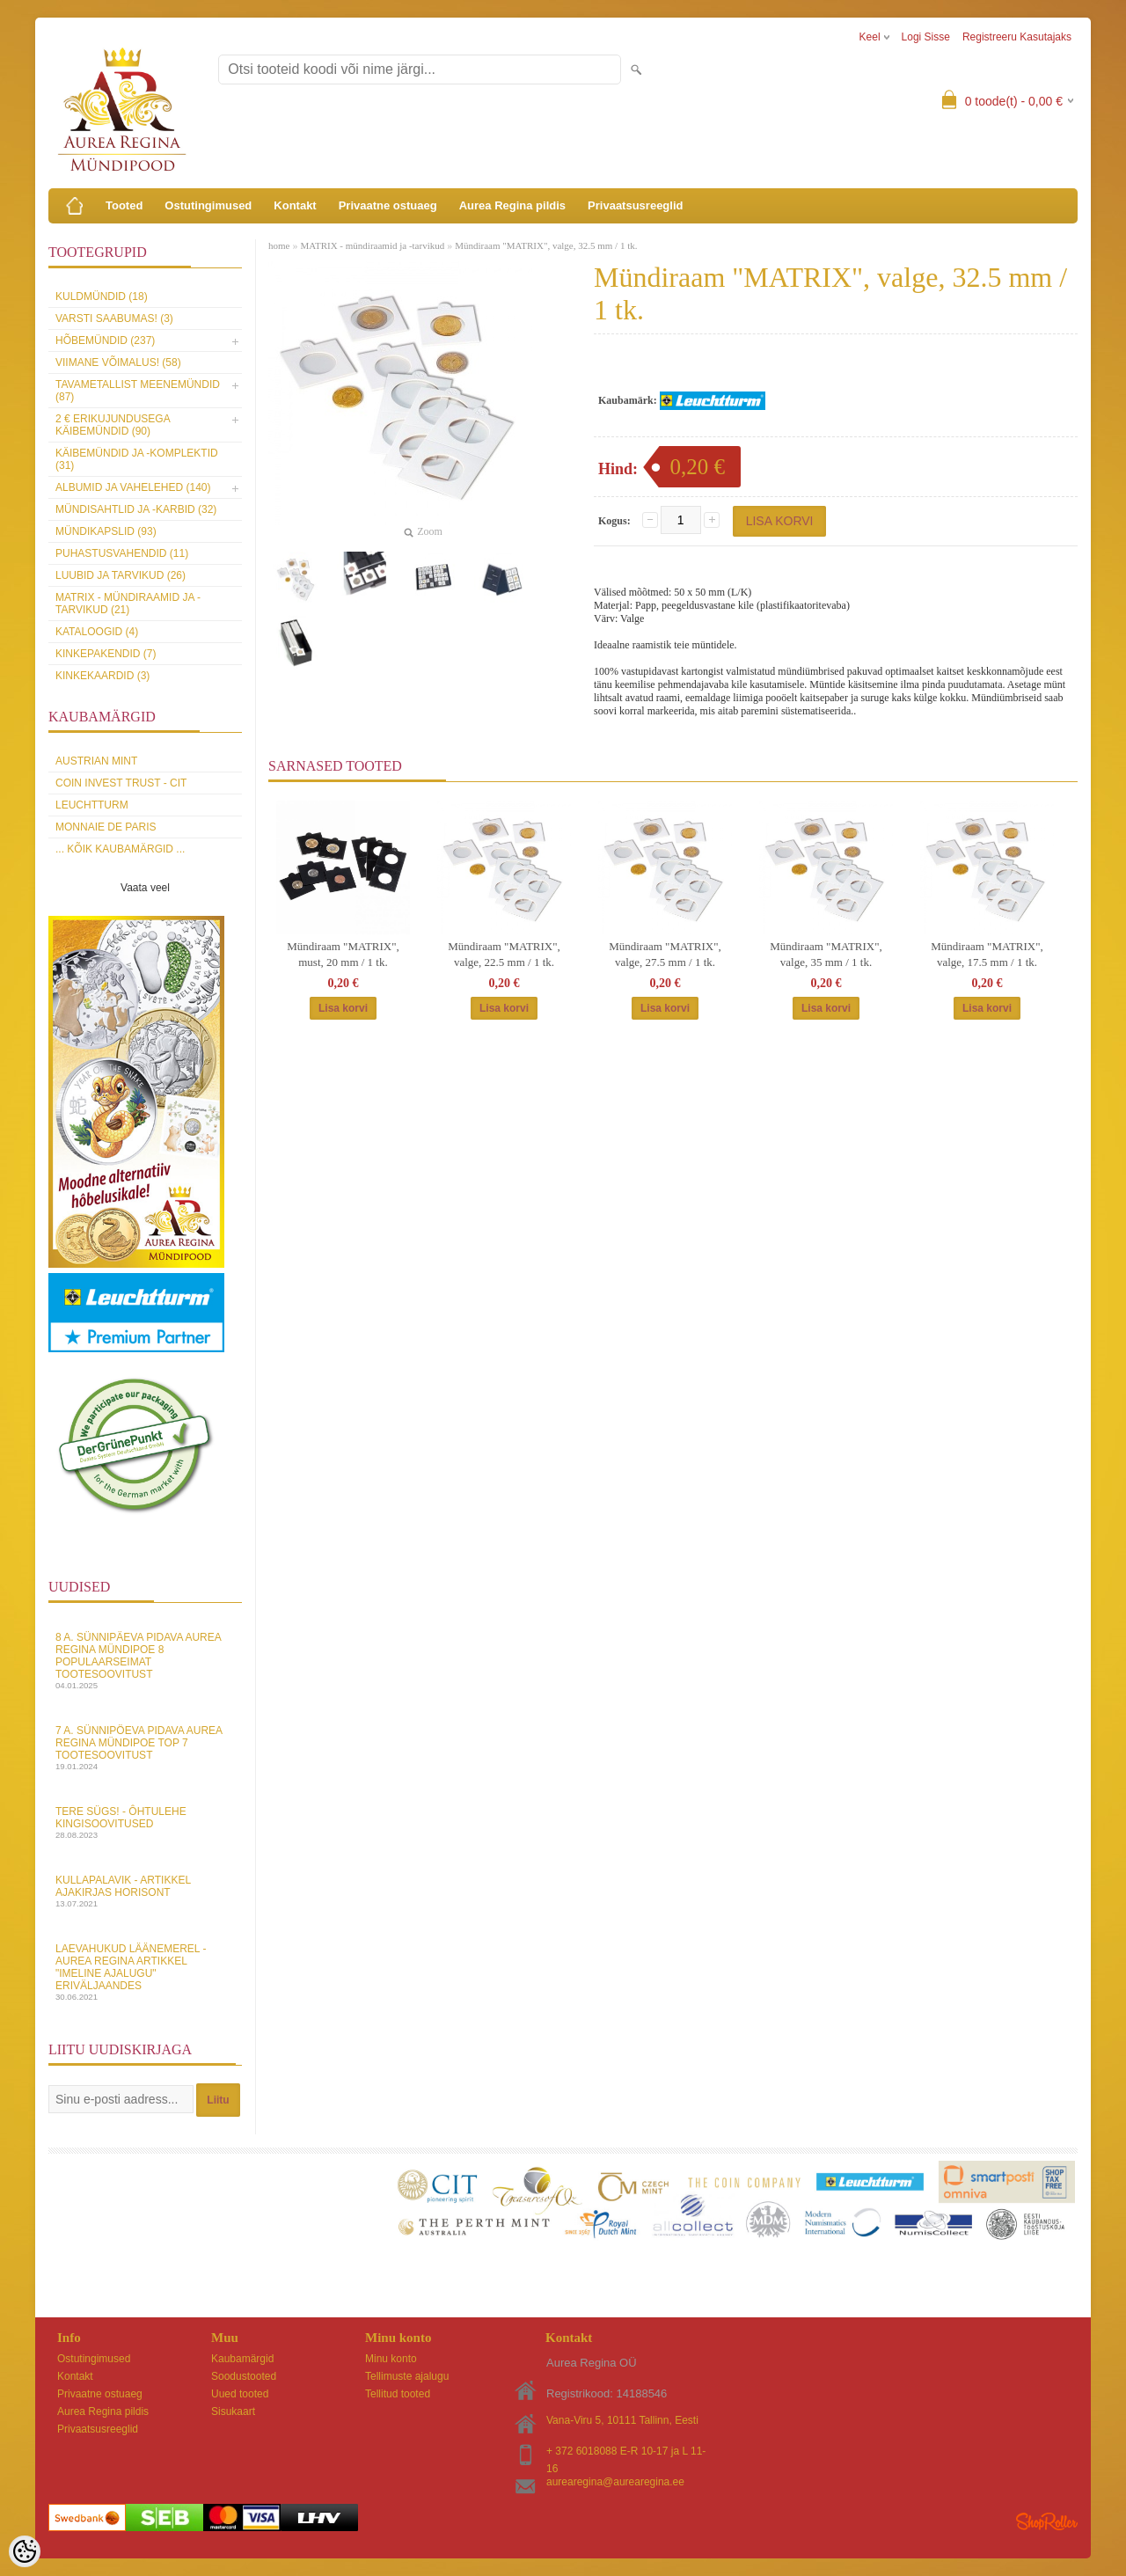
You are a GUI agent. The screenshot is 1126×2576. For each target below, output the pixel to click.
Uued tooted (239, 2394)
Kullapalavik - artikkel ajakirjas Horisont (145, 1891)
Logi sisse (926, 37)
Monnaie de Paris (105, 827)
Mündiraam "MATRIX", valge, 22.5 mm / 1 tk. (504, 954)
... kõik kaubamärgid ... (120, 849)
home (278, 245)
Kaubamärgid (242, 2359)
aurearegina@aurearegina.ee (615, 2482)
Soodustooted (243, 2376)
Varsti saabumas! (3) (114, 318)
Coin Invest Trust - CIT (120, 783)
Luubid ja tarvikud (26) (120, 575)
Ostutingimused (208, 205)
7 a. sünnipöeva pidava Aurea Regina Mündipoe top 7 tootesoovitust (145, 1747)
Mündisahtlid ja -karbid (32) (135, 509)
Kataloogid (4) (96, 632)
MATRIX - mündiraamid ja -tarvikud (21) (128, 603)
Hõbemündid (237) (105, 340)
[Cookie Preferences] (24, 2551)
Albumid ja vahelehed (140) (133, 487)
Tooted (124, 205)
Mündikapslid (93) (106, 531)
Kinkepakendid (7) (105, 654)
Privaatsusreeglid (635, 205)
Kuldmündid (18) (101, 296)
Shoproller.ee (1047, 2521)
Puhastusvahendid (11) (121, 553)
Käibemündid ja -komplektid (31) (136, 459)
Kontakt (295, 205)
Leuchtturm (91, 805)
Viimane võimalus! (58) (118, 362)
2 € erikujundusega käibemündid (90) (112, 425)
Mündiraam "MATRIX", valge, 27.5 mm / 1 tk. (665, 954)
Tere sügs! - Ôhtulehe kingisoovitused (145, 1822)
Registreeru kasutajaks (1016, 37)
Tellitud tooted (397, 2394)
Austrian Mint (96, 761)
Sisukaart (233, 2411)
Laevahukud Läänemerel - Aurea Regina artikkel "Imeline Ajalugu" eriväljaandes (145, 1972)
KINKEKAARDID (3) (102, 676)
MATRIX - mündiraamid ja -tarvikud (372, 245)
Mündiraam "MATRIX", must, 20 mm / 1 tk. (343, 954)
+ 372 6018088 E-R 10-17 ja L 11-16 (626, 2452)
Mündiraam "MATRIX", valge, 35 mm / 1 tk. (826, 954)
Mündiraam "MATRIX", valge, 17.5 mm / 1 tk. (987, 954)
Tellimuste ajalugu (407, 2376)
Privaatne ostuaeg (388, 205)
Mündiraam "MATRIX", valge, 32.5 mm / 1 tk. (546, 245)
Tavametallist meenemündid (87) (137, 390)
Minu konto (391, 2359)
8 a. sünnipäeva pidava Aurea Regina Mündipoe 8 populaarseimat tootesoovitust (145, 1660)
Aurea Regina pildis (512, 205)
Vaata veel (145, 888)
